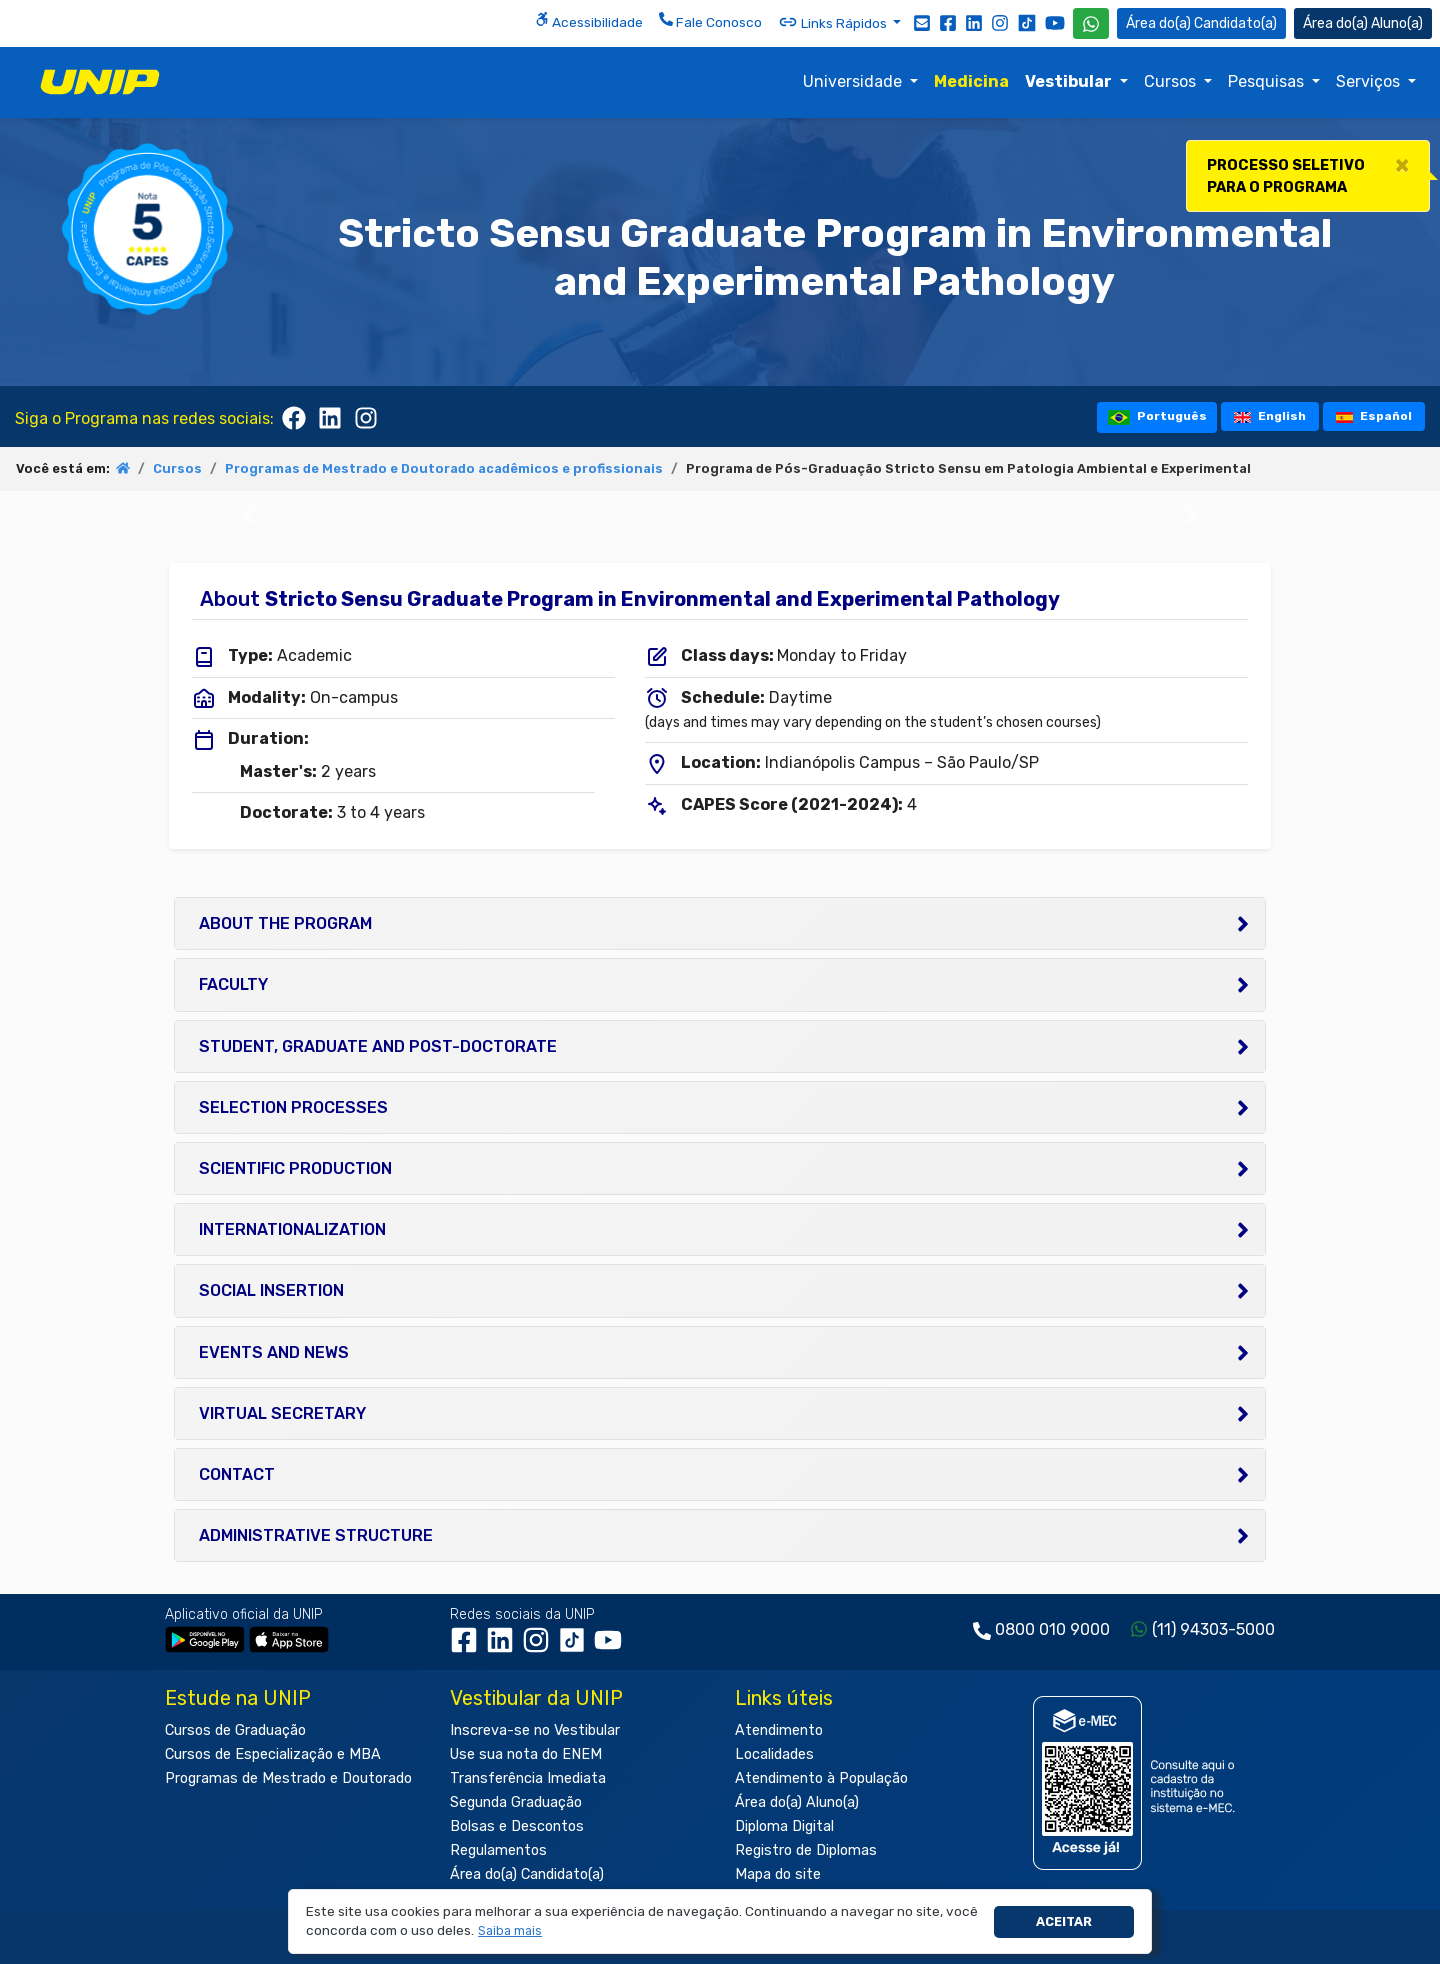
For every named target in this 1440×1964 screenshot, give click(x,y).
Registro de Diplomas (806, 1850)
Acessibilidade (589, 21)
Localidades (774, 1754)
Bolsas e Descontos (517, 1826)
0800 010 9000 (1052, 1629)
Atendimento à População (821, 1778)
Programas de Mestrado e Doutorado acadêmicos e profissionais (444, 468)
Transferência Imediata (528, 1778)
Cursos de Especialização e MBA (273, 1754)
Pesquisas (1268, 81)
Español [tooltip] (1374, 416)
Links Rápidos (834, 22)
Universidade (854, 81)
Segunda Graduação (516, 1802)
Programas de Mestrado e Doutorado (288, 1778)
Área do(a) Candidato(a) (527, 1874)
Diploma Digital (784, 1826)
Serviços (1370, 81)
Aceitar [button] (1064, 1921)
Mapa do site (778, 1874)
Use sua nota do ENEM (526, 1754)
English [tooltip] (1270, 416)
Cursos (1172, 81)
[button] (510, 1931)
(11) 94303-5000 (1213, 1629)
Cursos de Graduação (235, 1730)
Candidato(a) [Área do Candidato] (1201, 23)
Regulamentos (498, 1850)
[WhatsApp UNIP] (1091, 23)
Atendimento (779, 1730)
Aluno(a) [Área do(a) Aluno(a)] (1363, 23)
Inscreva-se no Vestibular (535, 1730)
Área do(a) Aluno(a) (797, 1802)
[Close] (1402, 165)
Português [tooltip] (1157, 416)
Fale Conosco (710, 21)
